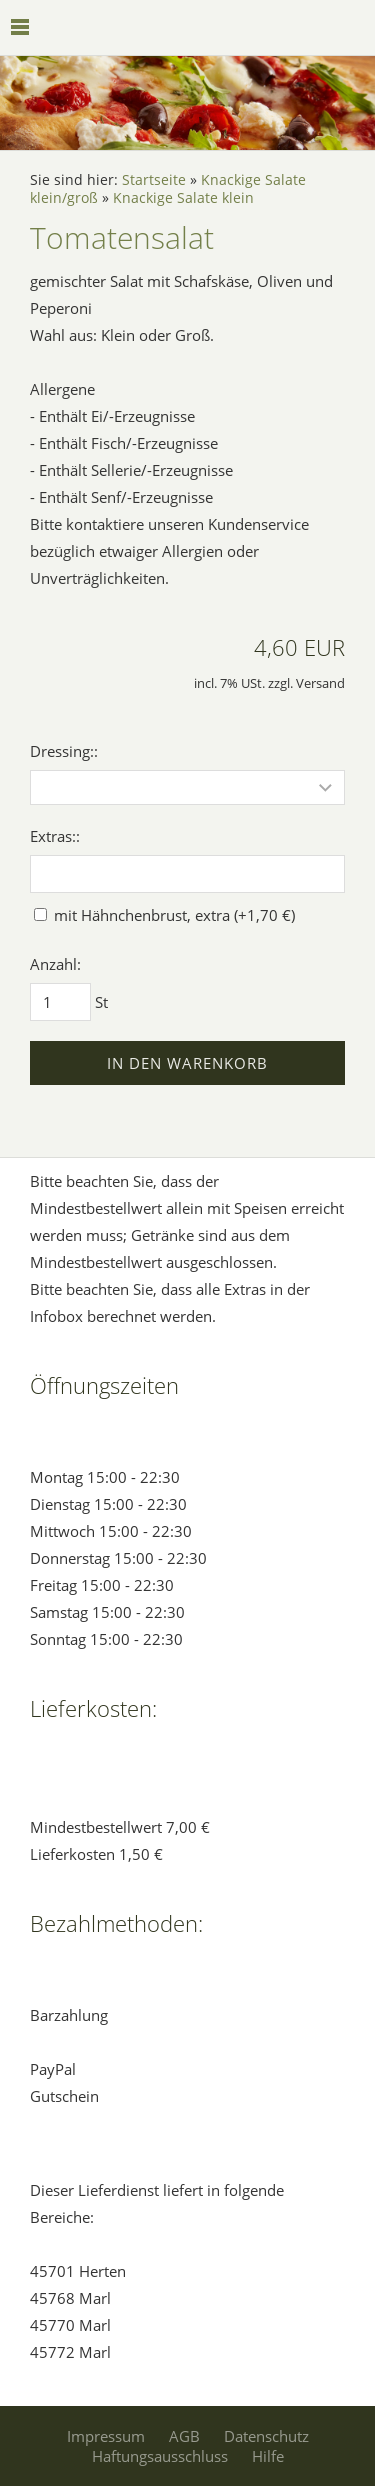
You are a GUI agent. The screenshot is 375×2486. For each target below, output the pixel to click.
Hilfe (268, 2456)
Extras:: (55, 836)
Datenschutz (266, 2436)
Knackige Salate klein (183, 198)
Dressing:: (64, 751)
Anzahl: (55, 964)
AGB (184, 2436)
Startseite (154, 180)
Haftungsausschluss (160, 2456)
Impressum (106, 2436)
